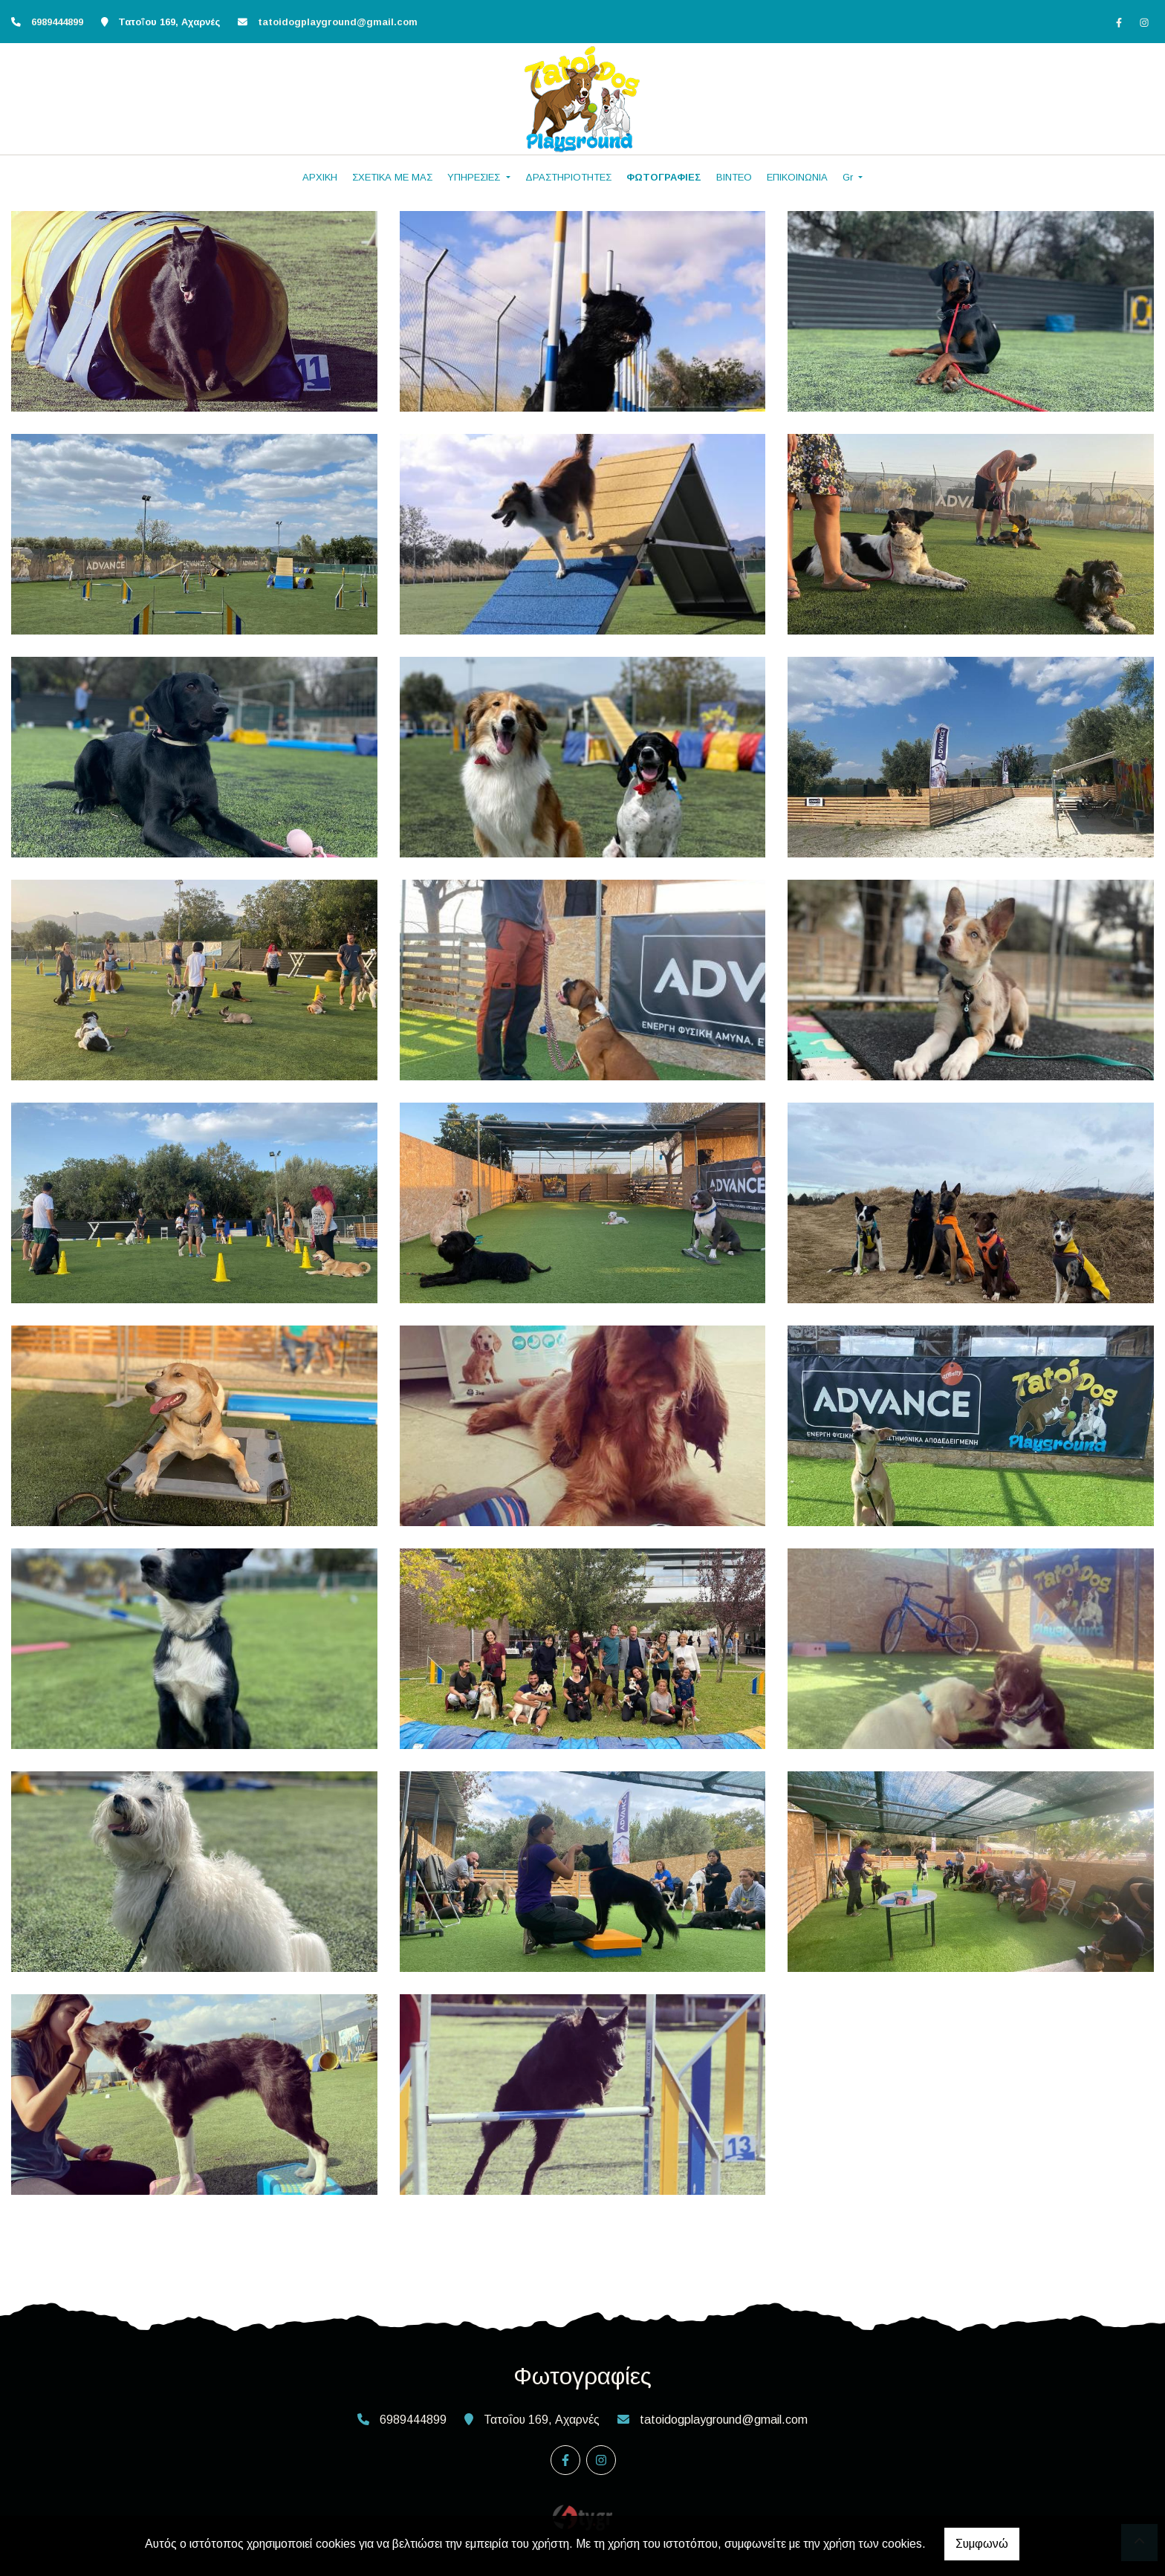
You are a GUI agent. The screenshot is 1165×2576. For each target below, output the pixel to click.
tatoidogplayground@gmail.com (338, 21)
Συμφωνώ (981, 2543)
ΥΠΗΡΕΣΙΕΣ (475, 177)
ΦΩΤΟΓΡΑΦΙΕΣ (663, 177)
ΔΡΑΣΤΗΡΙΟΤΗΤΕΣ (568, 177)
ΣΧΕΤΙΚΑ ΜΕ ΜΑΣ (392, 177)
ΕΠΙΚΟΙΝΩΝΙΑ (797, 177)
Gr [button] (849, 177)
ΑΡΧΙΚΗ (319, 177)
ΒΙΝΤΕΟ (734, 177)
